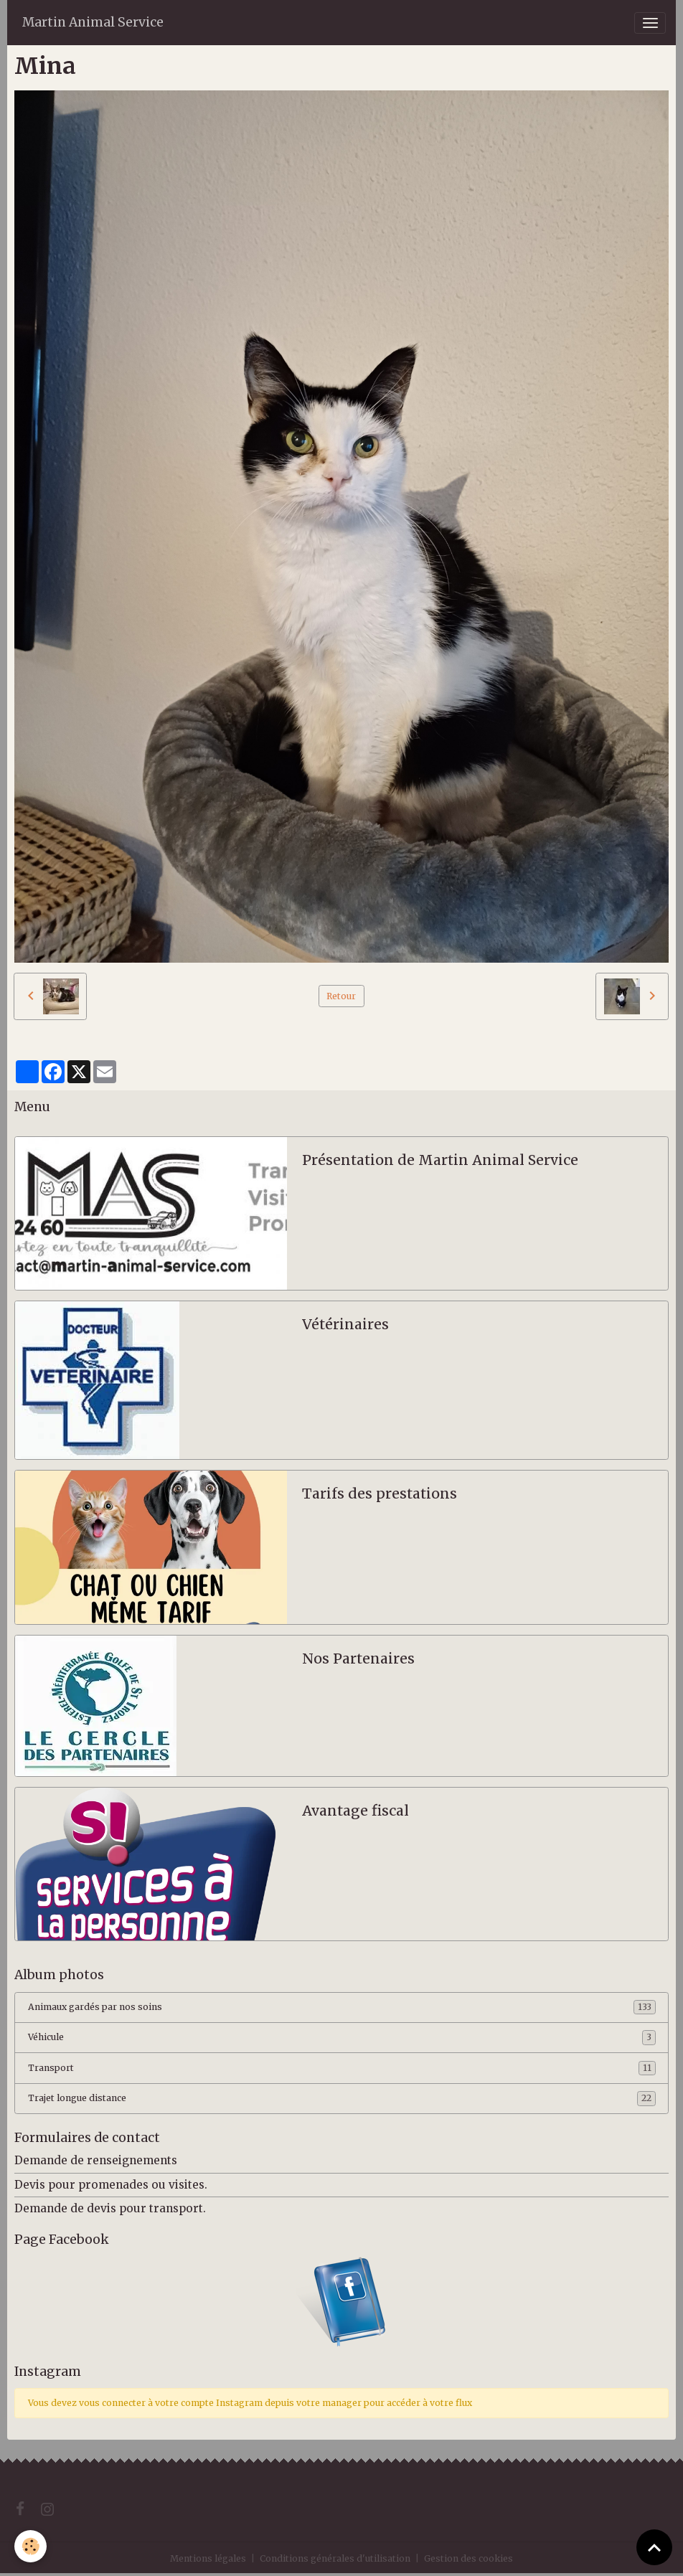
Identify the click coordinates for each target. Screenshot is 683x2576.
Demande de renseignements (95, 2160)
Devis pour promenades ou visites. (110, 2185)
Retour (341, 996)
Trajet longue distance (342, 2098)
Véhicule (342, 2037)
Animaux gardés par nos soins (342, 2007)
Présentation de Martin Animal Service (440, 1160)
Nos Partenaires (358, 1659)
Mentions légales (208, 2558)
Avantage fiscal (355, 1811)
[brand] (93, 22)
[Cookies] (30, 2546)
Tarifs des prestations (379, 1494)
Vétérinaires (345, 1324)
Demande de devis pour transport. (110, 2208)
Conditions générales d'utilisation (335, 2558)
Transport (342, 2068)
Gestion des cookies (468, 2558)
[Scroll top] (654, 2547)
